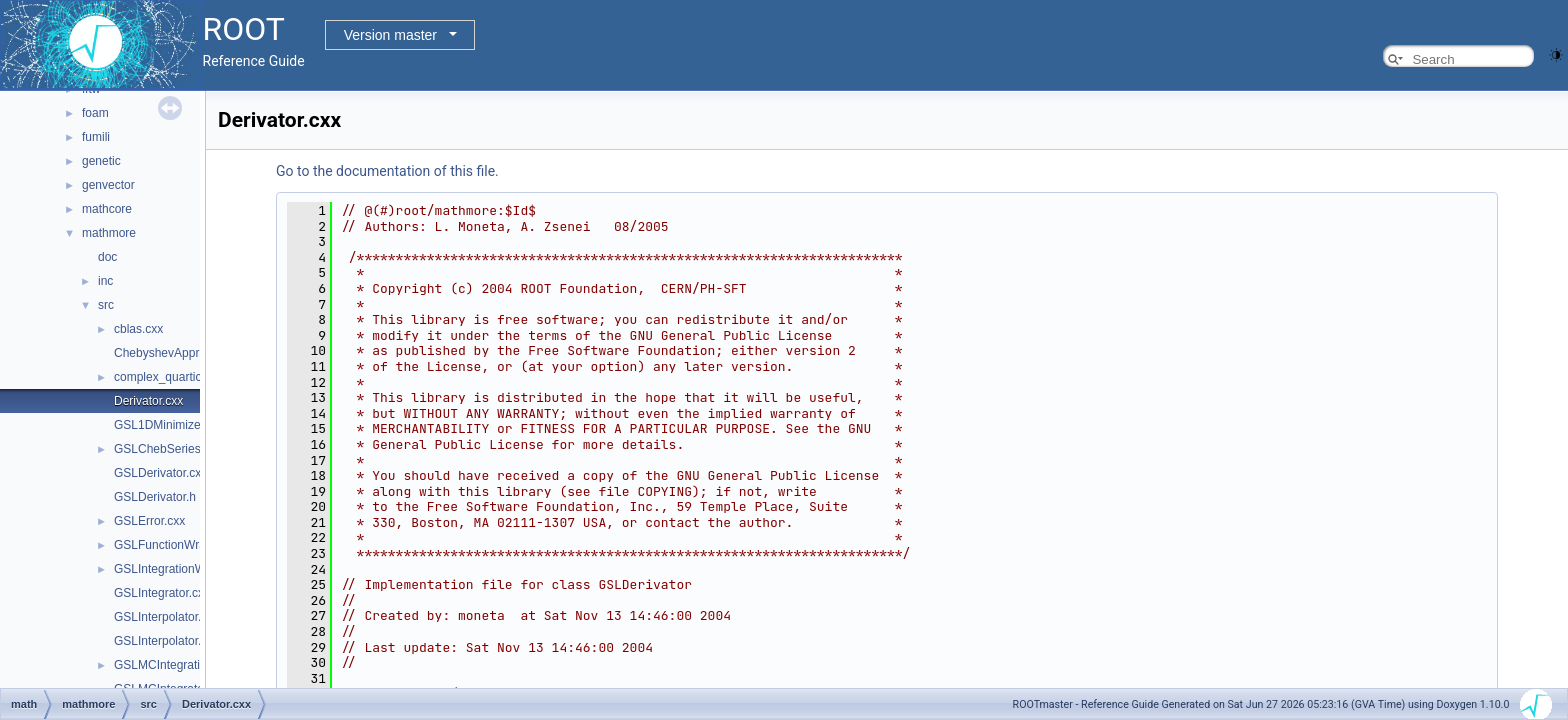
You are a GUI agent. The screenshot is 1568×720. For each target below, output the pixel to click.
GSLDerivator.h (155, 497)
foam (95, 113)
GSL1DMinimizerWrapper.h (187, 425)
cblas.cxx (138, 329)
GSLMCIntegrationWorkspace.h (198, 665)
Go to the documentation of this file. (387, 171)
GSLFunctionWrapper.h (176, 545)
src (106, 305)
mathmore (109, 233)
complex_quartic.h (162, 377)
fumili (96, 137)
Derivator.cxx (148, 401)
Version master (390, 35)
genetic (101, 161)
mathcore (107, 209)
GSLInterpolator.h (161, 641)
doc (107, 257)
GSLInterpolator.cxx (166, 617)
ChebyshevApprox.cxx (173, 353)
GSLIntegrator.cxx (162, 593)
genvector (108, 185)
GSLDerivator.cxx (160, 473)
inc (105, 281)
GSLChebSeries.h (162, 449)
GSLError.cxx (149, 521)
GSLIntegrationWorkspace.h (189, 569)
